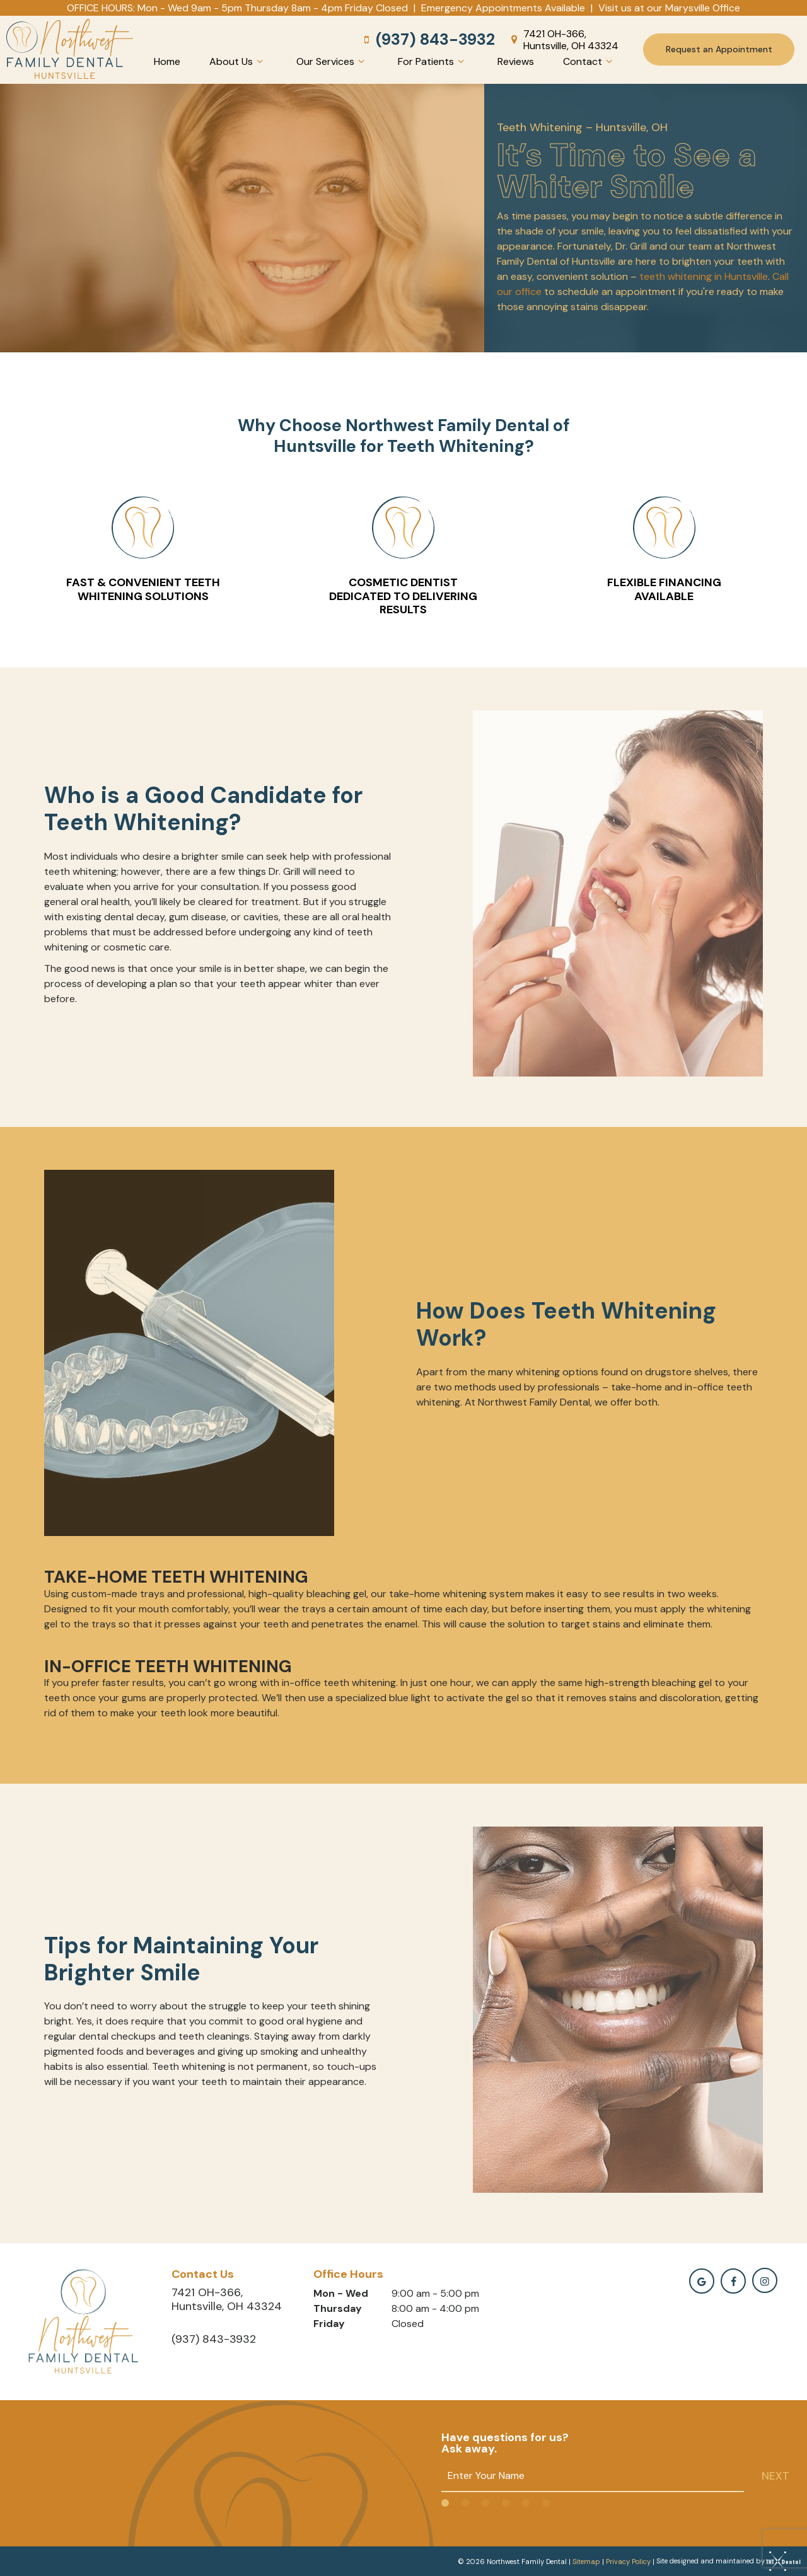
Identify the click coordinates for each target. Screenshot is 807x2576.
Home (167, 61)
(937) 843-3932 (427, 39)
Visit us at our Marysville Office (669, 7)
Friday (329, 2322)
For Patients (433, 61)
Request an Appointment (719, 49)
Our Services (332, 61)
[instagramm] (764, 2279)
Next (775, 2474)
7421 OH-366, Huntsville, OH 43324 (563, 39)
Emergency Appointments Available (503, 7)
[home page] (69, 49)
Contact (589, 61)
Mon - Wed (340, 2292)
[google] (701, 2279)
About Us (238, 61)
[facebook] (733, 2279)
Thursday (337, 2307)
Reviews (515, 61)
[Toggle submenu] (260, 61)
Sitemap (586, 2559)
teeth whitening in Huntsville (703, 275)
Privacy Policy (628, 2559)
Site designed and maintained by (725, 2559)
